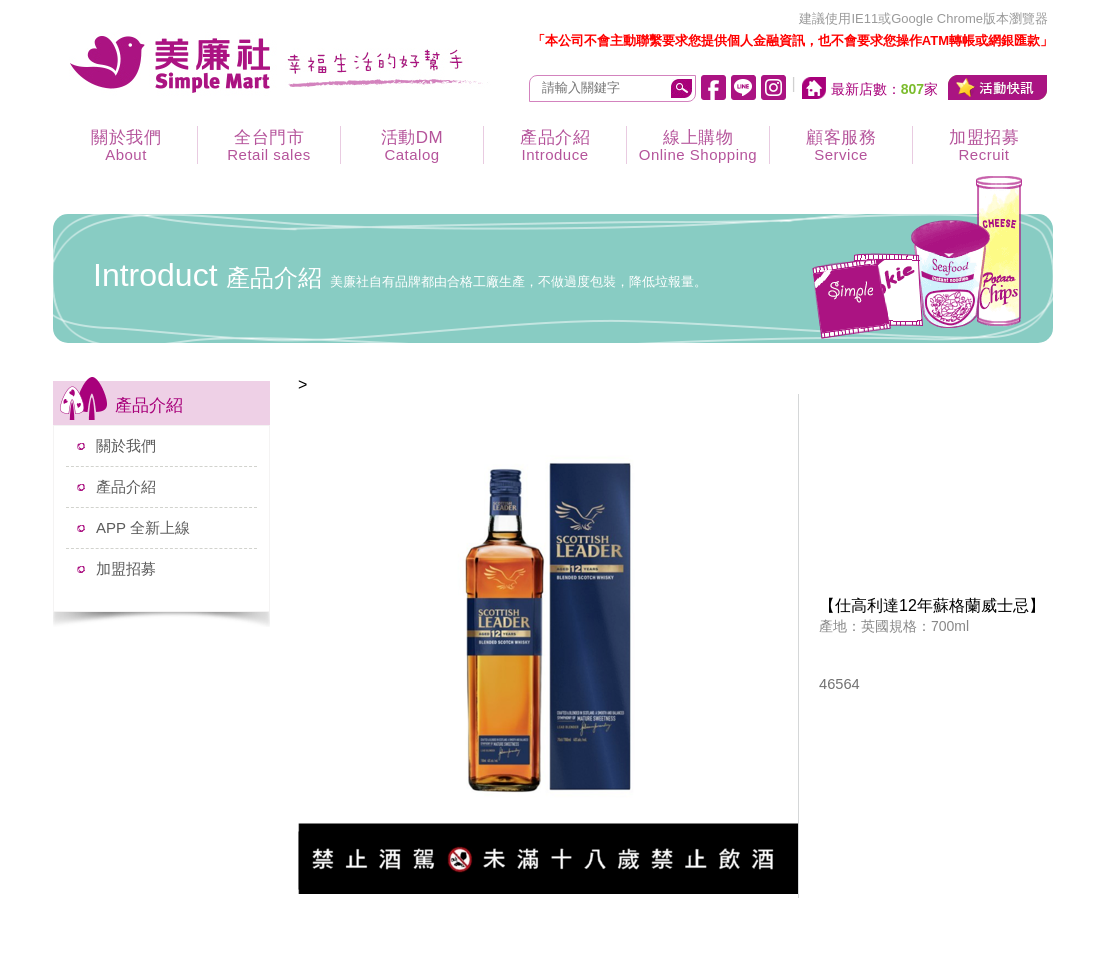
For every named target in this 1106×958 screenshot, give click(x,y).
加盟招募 (984, 145)
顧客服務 (841, 145)
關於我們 (126, 145)
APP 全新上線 (143, 527)
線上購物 (698, 145)
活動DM (412, 145)
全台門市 (269, 145)
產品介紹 (555, 145)
